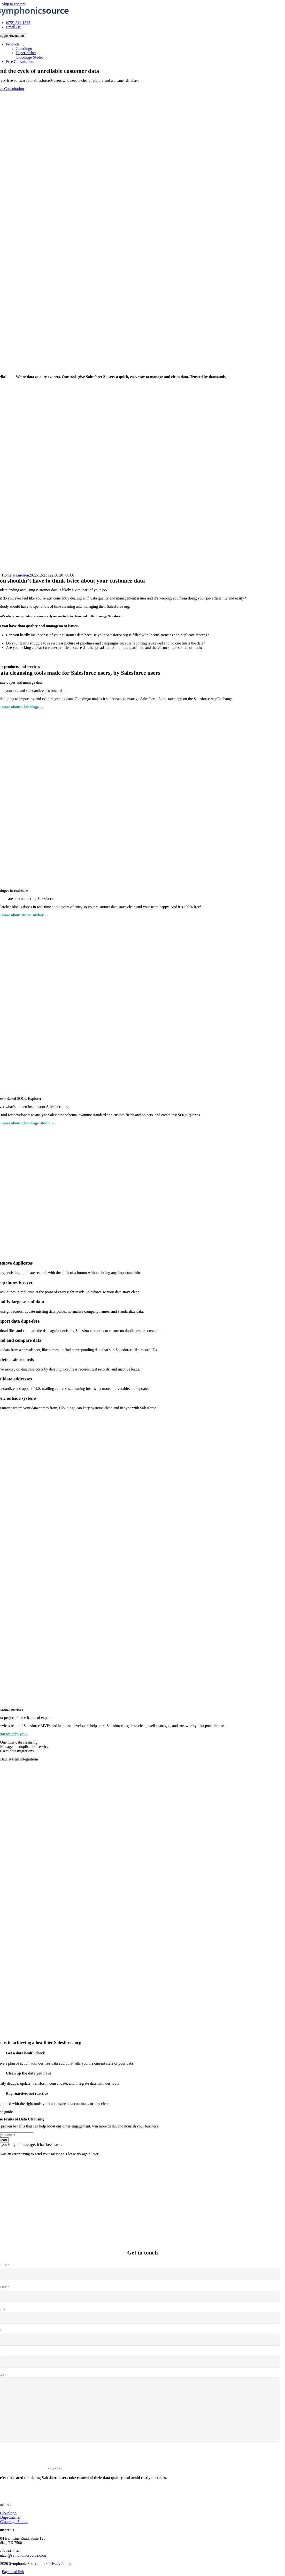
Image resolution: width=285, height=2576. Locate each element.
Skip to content (13, 4)
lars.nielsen (20, 575)
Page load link (13, 2572)
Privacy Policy (59, 2563)
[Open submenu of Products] (21, 45)
